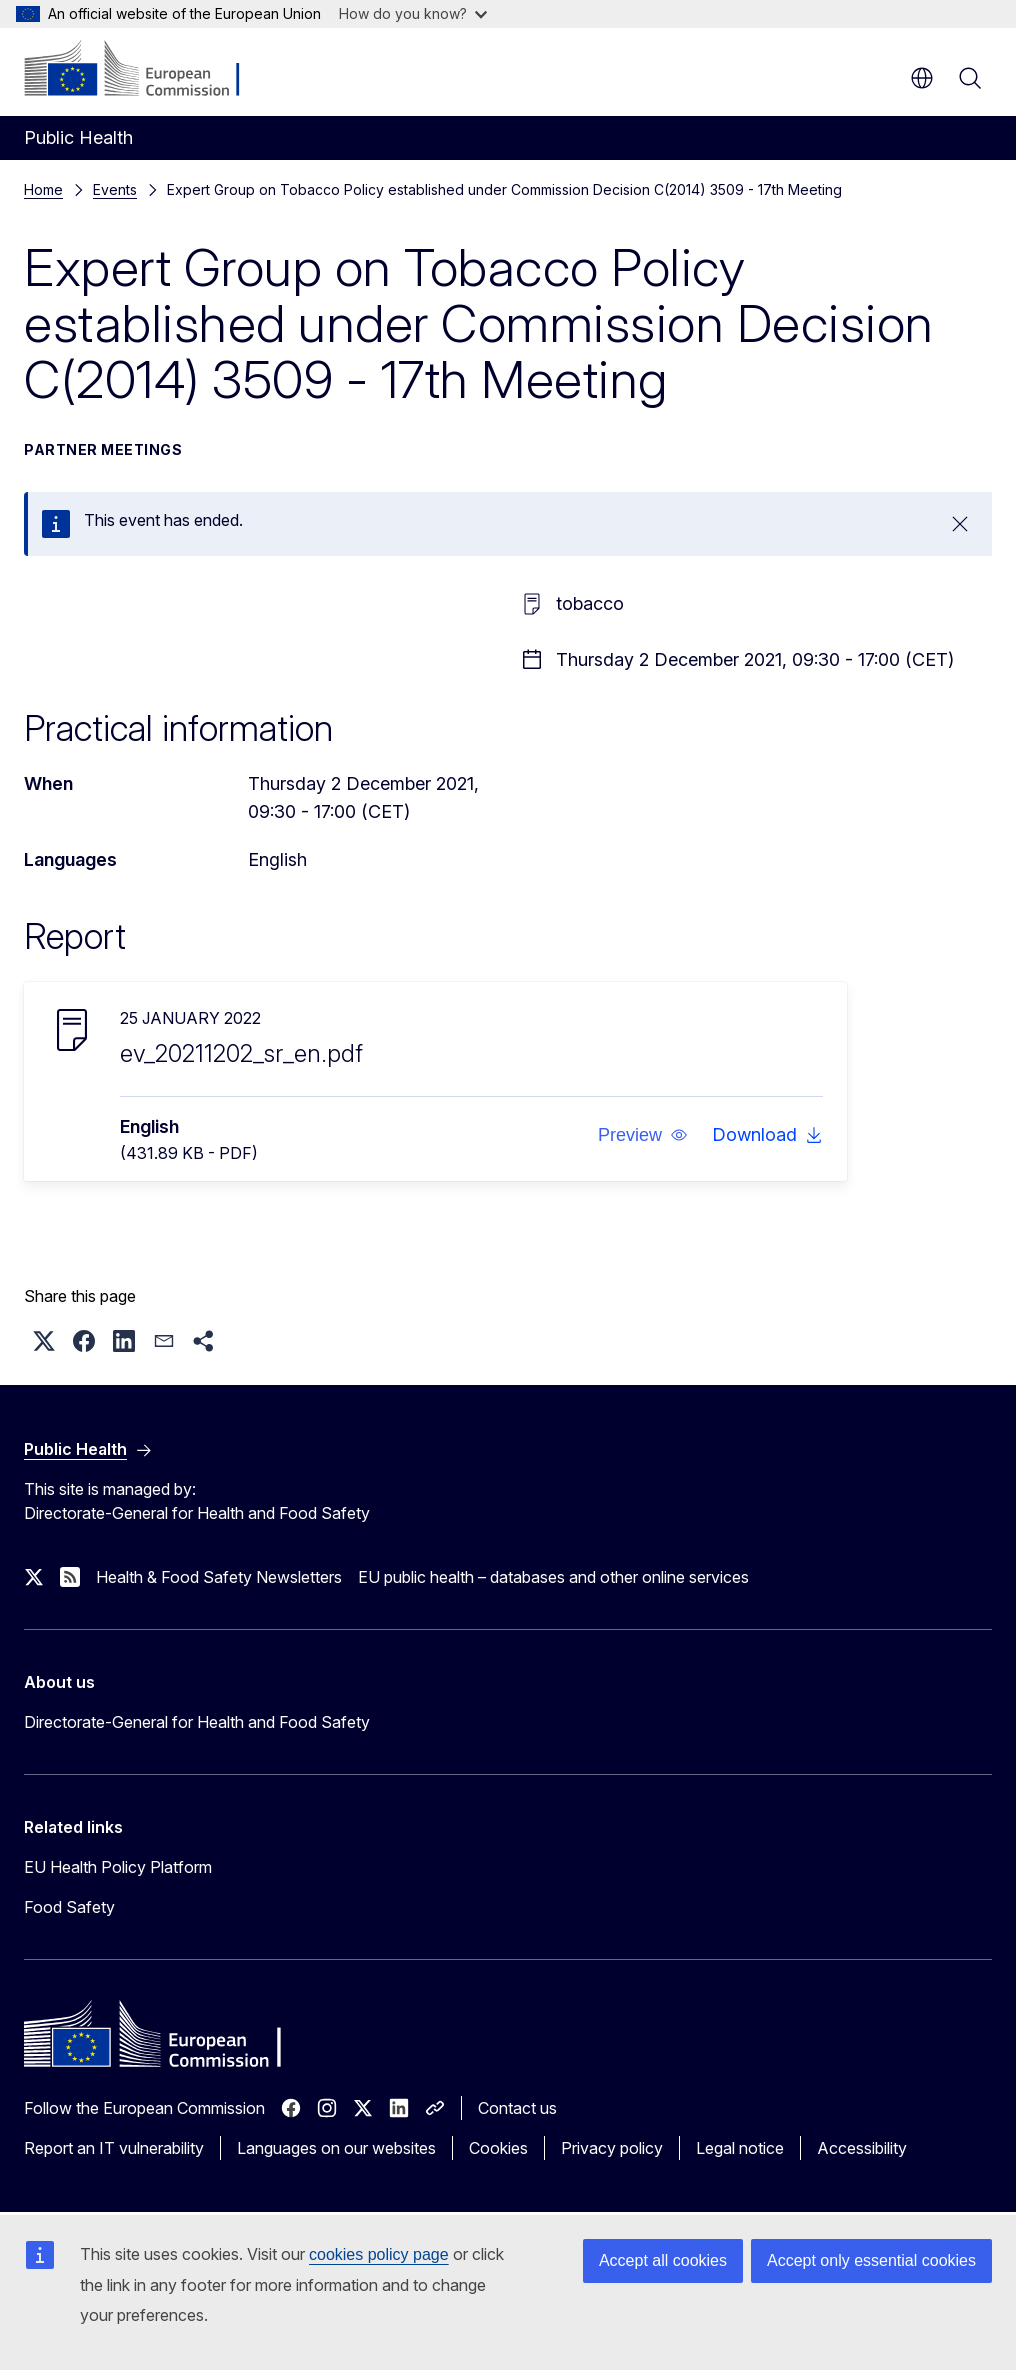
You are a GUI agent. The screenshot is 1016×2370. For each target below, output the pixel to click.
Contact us (517, 2108)
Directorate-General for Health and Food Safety (197, 1722)
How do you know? (413, 13)
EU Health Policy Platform (118, 1867)
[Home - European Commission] (145, 70)
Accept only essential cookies (871, 2260)
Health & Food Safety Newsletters (219, 1577)
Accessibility (862, 2148)
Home (43, 189)
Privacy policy (612, 2148)
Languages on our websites (336, 2148)
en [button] (922, 78)
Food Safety (69, 1907)
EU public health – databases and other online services (553, 1577)
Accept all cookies (663, 2260)
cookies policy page (379, 2254)
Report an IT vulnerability (114, 2148)
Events (115, 189)
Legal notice (740, 2148)
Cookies (498, 2148)
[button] (643, 1135)
